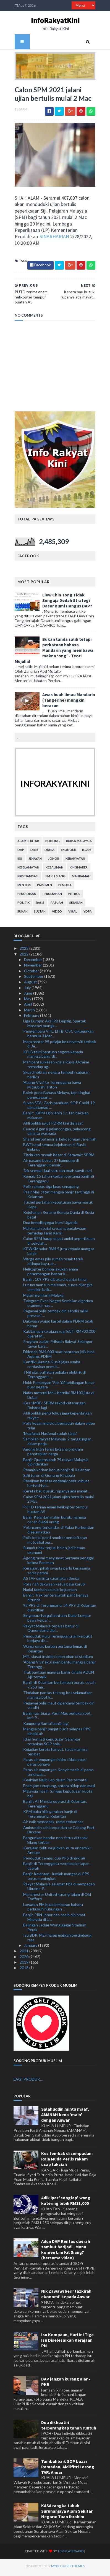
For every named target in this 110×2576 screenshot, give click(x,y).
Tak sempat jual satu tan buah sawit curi (57, 1173)
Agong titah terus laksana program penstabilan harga (53, 1454)
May (28, 1000)
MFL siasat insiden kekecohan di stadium (58, 1658)
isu (18, 861)
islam (85, 852)
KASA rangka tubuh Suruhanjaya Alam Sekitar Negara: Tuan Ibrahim (67, 2513)
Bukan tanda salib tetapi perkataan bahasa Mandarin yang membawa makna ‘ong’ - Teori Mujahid (53, 652)
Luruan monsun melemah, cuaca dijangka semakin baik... (58, 1289)
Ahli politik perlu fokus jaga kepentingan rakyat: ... (57, 1417)
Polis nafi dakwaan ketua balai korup (54, 1586)
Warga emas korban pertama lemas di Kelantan (55, 1650)
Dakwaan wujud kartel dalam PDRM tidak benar (58, 1325)
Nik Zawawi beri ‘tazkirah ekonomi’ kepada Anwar (66, 2295)
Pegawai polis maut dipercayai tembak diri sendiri (59, 1707)
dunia (48, 852)
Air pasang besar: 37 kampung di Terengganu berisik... (51, 1165)
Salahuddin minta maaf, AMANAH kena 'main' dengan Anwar (65, 2117)
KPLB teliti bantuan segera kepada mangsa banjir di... (53, 1056)
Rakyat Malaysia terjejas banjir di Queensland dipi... (50, 1630)
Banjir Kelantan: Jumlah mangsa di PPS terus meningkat (56, 1878)
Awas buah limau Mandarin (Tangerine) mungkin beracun (67, 702)
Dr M (33, 852)
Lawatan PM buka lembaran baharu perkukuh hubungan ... (53, 1909)
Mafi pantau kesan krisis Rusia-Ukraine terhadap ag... (56, 1066)
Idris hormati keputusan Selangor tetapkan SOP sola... (51, 1743)
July (28, 989)
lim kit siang (54, 878)
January (31, 1947)
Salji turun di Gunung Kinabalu (49, 1477)
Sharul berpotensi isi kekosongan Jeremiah (59, 1141)
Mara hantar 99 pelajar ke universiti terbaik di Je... (59, 1046)
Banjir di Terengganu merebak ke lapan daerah (56, 1868)
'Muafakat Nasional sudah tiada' (50, 1435)
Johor (52, 861)
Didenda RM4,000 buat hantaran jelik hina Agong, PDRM (59, 1356)
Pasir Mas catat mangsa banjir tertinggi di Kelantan (58, 1196)
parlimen (43, 887)
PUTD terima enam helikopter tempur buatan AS (55, 1511)
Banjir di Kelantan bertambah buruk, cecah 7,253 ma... (59, 1687)
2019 (24, 1964)
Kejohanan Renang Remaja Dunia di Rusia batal (58, 1217)
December (33, 961)
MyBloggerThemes (57, 2568)
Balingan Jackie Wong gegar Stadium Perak (54, 1929)
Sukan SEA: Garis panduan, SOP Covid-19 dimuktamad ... (59, 1107)
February (32, 1017)
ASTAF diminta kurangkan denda (51, 1580)
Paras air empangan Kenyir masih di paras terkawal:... (58, 1774)
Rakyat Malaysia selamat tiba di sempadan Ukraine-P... (59, 1888)
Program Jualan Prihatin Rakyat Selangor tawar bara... (58, 1346)
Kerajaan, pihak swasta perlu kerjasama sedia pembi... (56, 1573)
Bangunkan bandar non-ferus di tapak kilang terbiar (55, 1842)
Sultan (38, 914)
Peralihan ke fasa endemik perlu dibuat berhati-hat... (56, 1485)
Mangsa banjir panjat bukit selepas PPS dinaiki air (56, 1733)
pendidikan (25, 896)
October (32, 973)
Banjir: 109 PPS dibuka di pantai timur (55, 1281)
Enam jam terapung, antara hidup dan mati (59, 1787)
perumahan (51, 896)
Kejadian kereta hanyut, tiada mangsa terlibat (55, 1753)
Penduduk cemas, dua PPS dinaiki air (54, 1860)
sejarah (75, 905)
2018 (24, 1969)
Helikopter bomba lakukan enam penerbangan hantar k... (50, 1273)
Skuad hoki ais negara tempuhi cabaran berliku (56, 1076)
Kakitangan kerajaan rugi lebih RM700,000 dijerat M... (59, 1335)
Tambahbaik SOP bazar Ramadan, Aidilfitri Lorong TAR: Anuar (67, 2469)
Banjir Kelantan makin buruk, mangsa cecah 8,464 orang (54, 1521)
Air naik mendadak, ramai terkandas (53, 1824)
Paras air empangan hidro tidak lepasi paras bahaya (55, 1764)
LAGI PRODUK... (28, 2081)
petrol (73, 896)
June (28, 995)
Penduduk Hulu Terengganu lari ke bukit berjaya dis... (57, 1640)
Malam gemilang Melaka (43, 1297)
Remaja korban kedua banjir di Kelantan (56, 1472)
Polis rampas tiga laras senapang (51, 1188)
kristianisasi (26, 878)
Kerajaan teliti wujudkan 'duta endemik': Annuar (57, 1852)
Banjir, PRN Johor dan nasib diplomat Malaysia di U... (54, 1919)
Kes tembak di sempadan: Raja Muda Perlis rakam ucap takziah (67, 2161)
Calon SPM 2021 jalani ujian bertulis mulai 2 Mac (58, 1501)
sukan (21, 914)
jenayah (34, 861)
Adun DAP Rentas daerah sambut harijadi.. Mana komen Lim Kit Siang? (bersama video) (65, 2252)
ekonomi (67, 852)
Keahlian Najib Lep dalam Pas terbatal (55, 1782)
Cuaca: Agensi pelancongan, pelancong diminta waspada (57, 1133)
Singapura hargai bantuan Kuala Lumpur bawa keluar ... (57, 1620)
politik (22, 905)
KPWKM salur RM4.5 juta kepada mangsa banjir (58, 1253)
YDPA (86, 914)
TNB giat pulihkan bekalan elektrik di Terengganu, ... (54, 1376)
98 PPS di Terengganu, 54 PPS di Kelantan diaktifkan (59, 1610)
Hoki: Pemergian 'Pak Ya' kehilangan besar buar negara (59, 1387)
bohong (51, 843)
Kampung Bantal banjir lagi (46, 1725)
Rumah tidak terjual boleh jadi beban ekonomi (54, 1552)
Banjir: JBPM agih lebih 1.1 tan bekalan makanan (56, 1117)
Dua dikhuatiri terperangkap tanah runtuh (68, 2427)
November (33, 967)
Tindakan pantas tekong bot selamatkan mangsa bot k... (58, 1697)
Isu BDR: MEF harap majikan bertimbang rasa (57, 1939)
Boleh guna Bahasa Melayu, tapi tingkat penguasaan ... (57, 1097)
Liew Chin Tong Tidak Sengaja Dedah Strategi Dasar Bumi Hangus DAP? (66, 602)
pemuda (63, 887)
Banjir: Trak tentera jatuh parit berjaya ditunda (55, 1600)
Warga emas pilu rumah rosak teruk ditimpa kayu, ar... (53, 1263)
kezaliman (53, 870)
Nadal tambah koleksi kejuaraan (50, 1591)
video (56, 914)
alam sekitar (27, 843)
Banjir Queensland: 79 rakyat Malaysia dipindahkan (55, 1464)
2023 (24, 950)
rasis (39, 905)
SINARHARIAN (53, 238)
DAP (19, 852)
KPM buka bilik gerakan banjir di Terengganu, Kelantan (50, 1816)
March (30, 1012)
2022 (24, 956)
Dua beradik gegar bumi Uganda (50, 1225)
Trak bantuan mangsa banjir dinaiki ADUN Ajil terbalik (58, 1677)
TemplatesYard (60, 2553)
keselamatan (27, 870)
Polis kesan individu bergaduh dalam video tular (59, 1427)
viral (71, 914)
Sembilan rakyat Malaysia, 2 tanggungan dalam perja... (57, 1443)
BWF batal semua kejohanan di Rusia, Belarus (55, 1149)
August (31, 984)
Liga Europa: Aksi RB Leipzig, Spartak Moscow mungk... (54, 1025)
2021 (24, 1953)
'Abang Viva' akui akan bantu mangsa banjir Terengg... (59, 1666)
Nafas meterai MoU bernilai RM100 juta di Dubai (58, 1397)
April (28, 1006)
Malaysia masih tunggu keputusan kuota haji (57, 1795)
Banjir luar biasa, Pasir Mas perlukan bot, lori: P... (57, 1717)
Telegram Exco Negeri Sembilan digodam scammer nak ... (58, 1305)
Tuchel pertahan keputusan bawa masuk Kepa (58, 1206)
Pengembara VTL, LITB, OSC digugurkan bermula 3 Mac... (58, 1036)
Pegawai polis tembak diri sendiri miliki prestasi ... (55, 1315)
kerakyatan (74, 861)
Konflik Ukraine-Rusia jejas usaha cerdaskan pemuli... (51, 1366)
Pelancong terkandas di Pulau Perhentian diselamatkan (58, 1532)
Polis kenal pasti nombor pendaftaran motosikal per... (55, 1542)
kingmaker (78, 870)
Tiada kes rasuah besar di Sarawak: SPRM (58, 1157)
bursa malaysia (78, 843)
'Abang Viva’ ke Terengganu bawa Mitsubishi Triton (52, 1087)
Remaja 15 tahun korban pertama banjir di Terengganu (58, 1180)
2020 (24, 1958)
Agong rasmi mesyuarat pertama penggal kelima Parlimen (58, 1562)
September (34, 978)
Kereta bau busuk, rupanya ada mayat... (56, 1493)
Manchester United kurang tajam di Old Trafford (57, 1899)
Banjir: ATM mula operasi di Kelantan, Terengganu (55, 1805)
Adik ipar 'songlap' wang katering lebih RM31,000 (65, 2202)
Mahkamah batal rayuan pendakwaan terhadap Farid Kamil (54, 1232)
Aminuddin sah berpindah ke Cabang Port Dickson (59, 1832)
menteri (23, 887)
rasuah (55, 905)
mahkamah (80, 878)
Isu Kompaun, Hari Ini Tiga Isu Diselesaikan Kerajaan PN (67, 2342)
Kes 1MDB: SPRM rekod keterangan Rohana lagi (54, 1407)
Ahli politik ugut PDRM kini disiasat (53, 1125)
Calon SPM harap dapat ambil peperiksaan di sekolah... (59, 1243)
